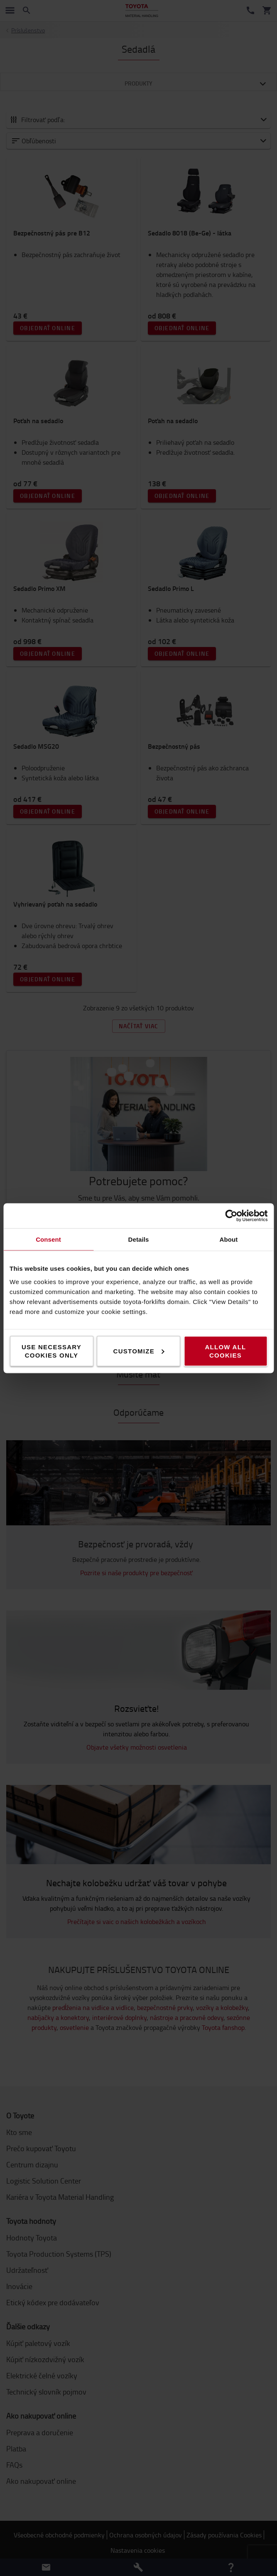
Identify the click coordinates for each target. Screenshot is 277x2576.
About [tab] (229, 1239)
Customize (138, 1350)
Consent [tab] (48, 1239)
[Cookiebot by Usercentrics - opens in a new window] (231, 1215)
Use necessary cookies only (51, 1350)
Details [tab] (138, 1239)
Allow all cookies (225, 1350)
